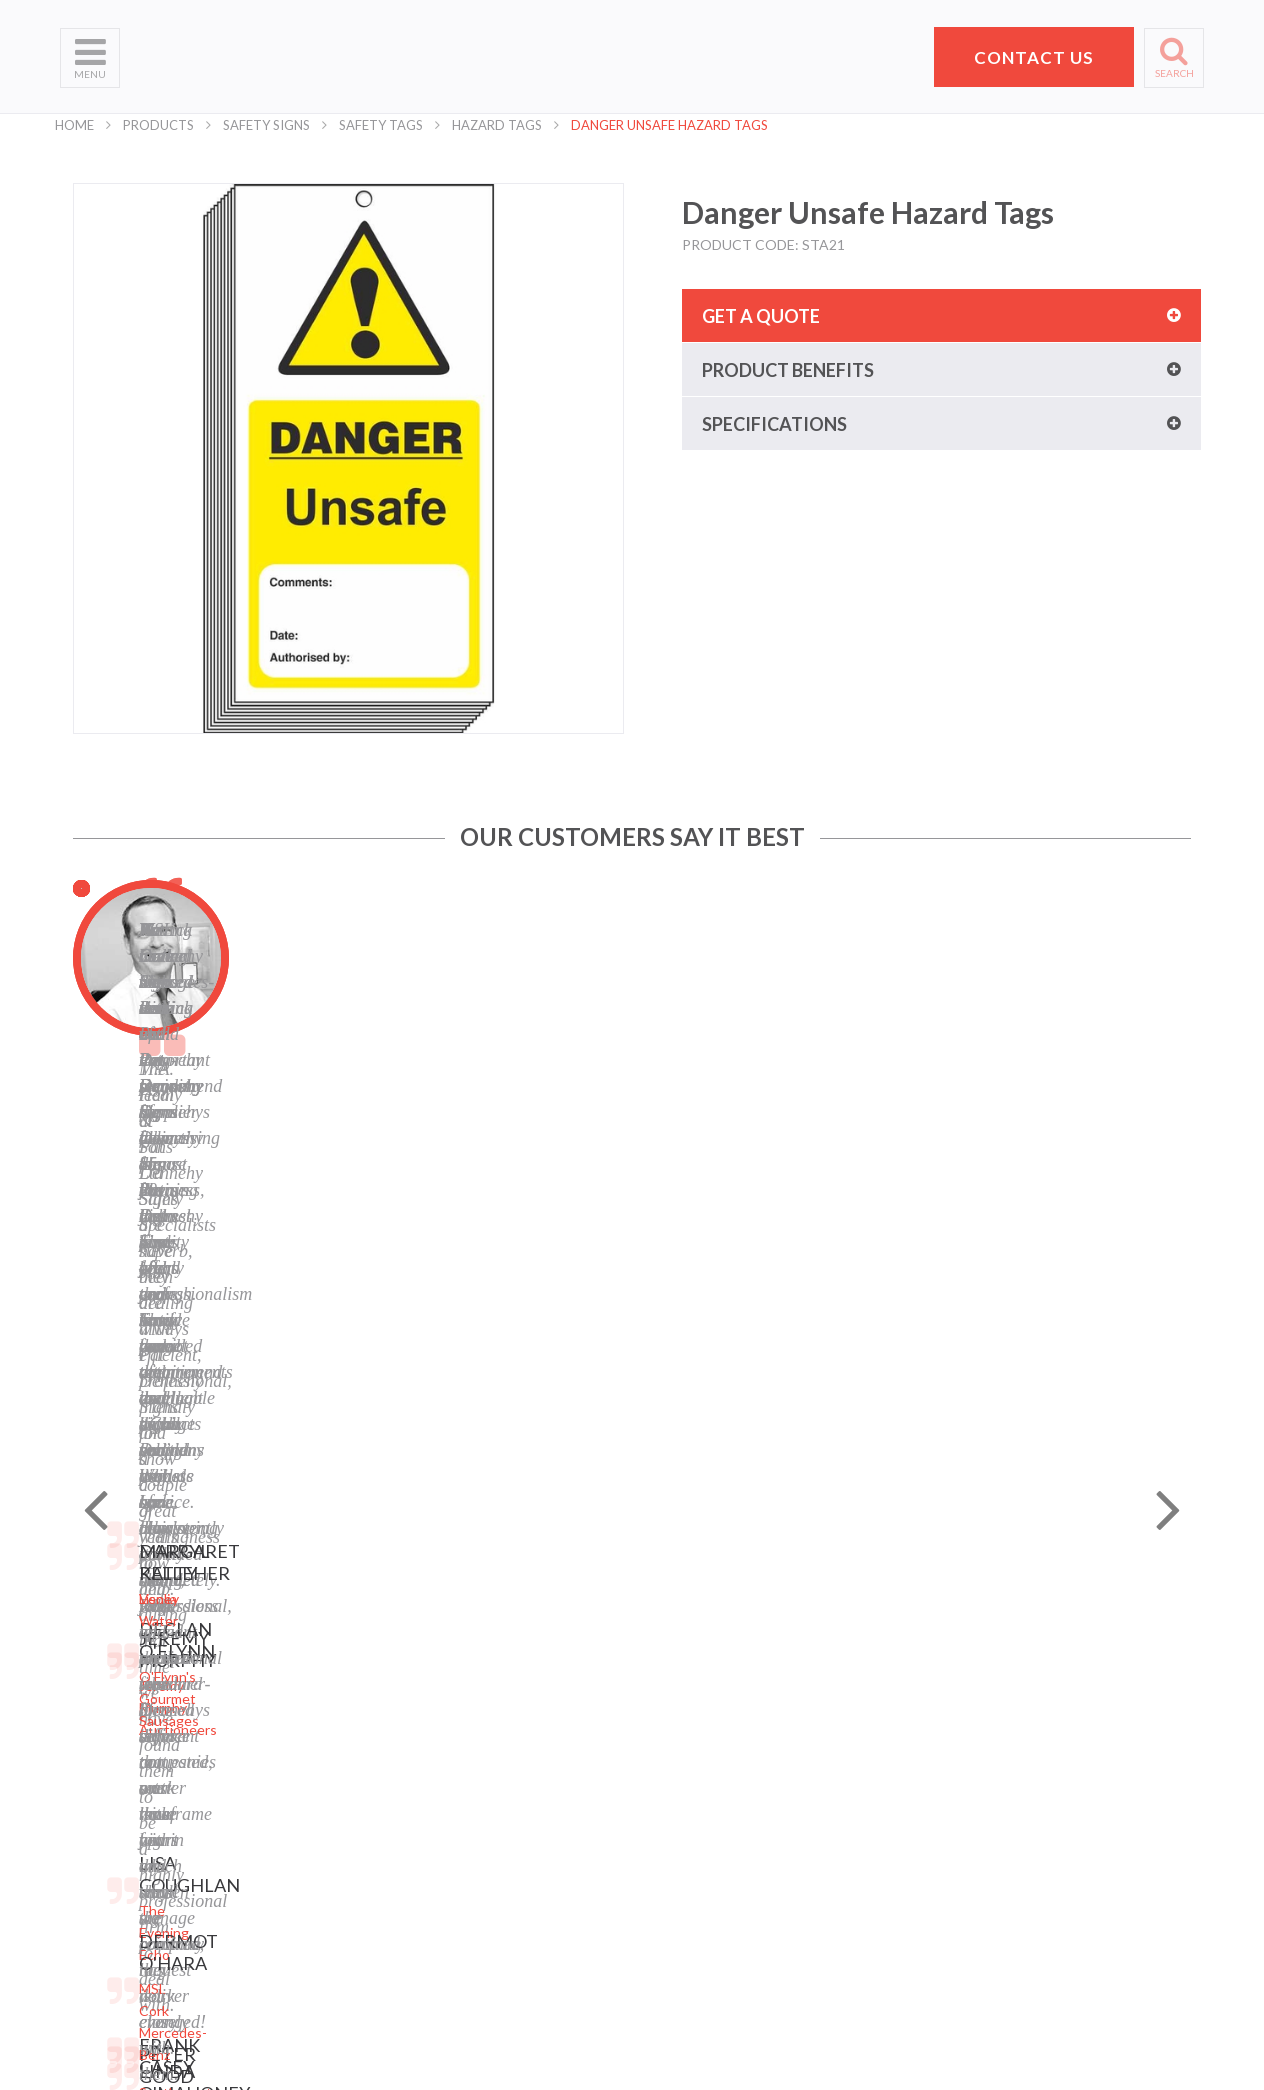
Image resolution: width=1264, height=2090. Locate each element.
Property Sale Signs (315, 1845)
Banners (280, 1745)
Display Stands (300, 1795)
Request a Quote (114, 1803)
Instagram (480, 1828)
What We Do (100, 1703)
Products (158, 125)
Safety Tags (381, 125)
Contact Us (96, 1778)
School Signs (99, 1828)
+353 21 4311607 (1014, 1816)
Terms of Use (490, 1703)
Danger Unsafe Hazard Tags (669, 125)
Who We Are (100, 1678)
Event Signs (291, 1912)
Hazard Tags (497, 125)
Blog (462, 1753)
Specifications (774, 424)
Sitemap (473, 1653)
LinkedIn (475, 1803)
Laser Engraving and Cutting (316, 1687)
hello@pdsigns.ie (1014, 1840)
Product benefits (788, 370)
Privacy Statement (506, 1678)
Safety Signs (266, 125)
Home (74, 125)
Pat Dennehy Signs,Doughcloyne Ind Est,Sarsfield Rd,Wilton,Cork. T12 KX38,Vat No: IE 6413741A (1023, 1712)
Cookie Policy (490, 1728)
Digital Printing (300, 1653)
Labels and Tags (303, 1770)
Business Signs (301, 1720)
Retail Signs (290, 1962)
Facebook (478, 1778)
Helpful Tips (98, 1753)
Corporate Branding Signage (316, 1879)
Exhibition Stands (308, 1937)
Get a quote (761, 316)
